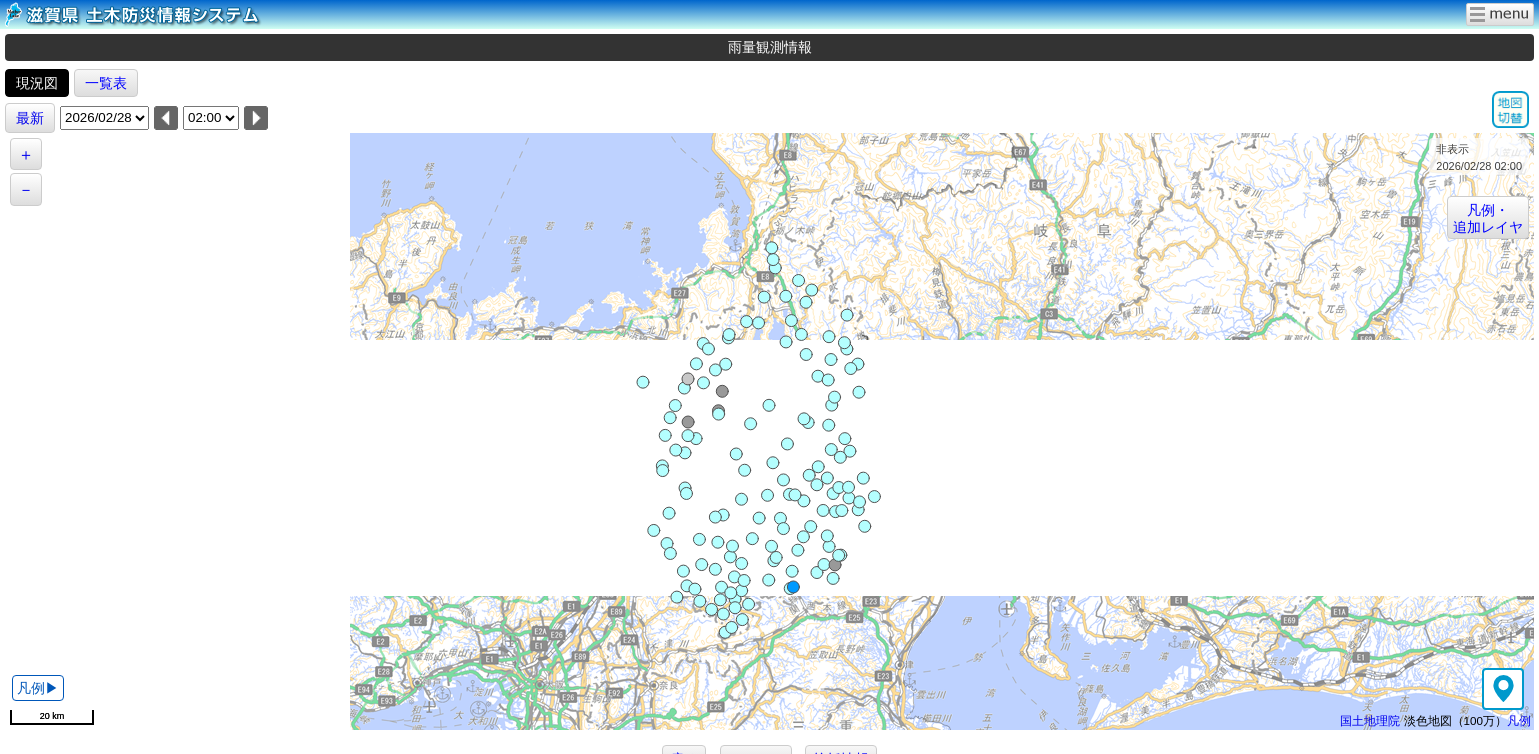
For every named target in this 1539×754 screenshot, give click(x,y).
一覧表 (106, 83)
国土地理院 (1370, 720)
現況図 (37, 83)
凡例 (1519, 720)
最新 (30, 118)
